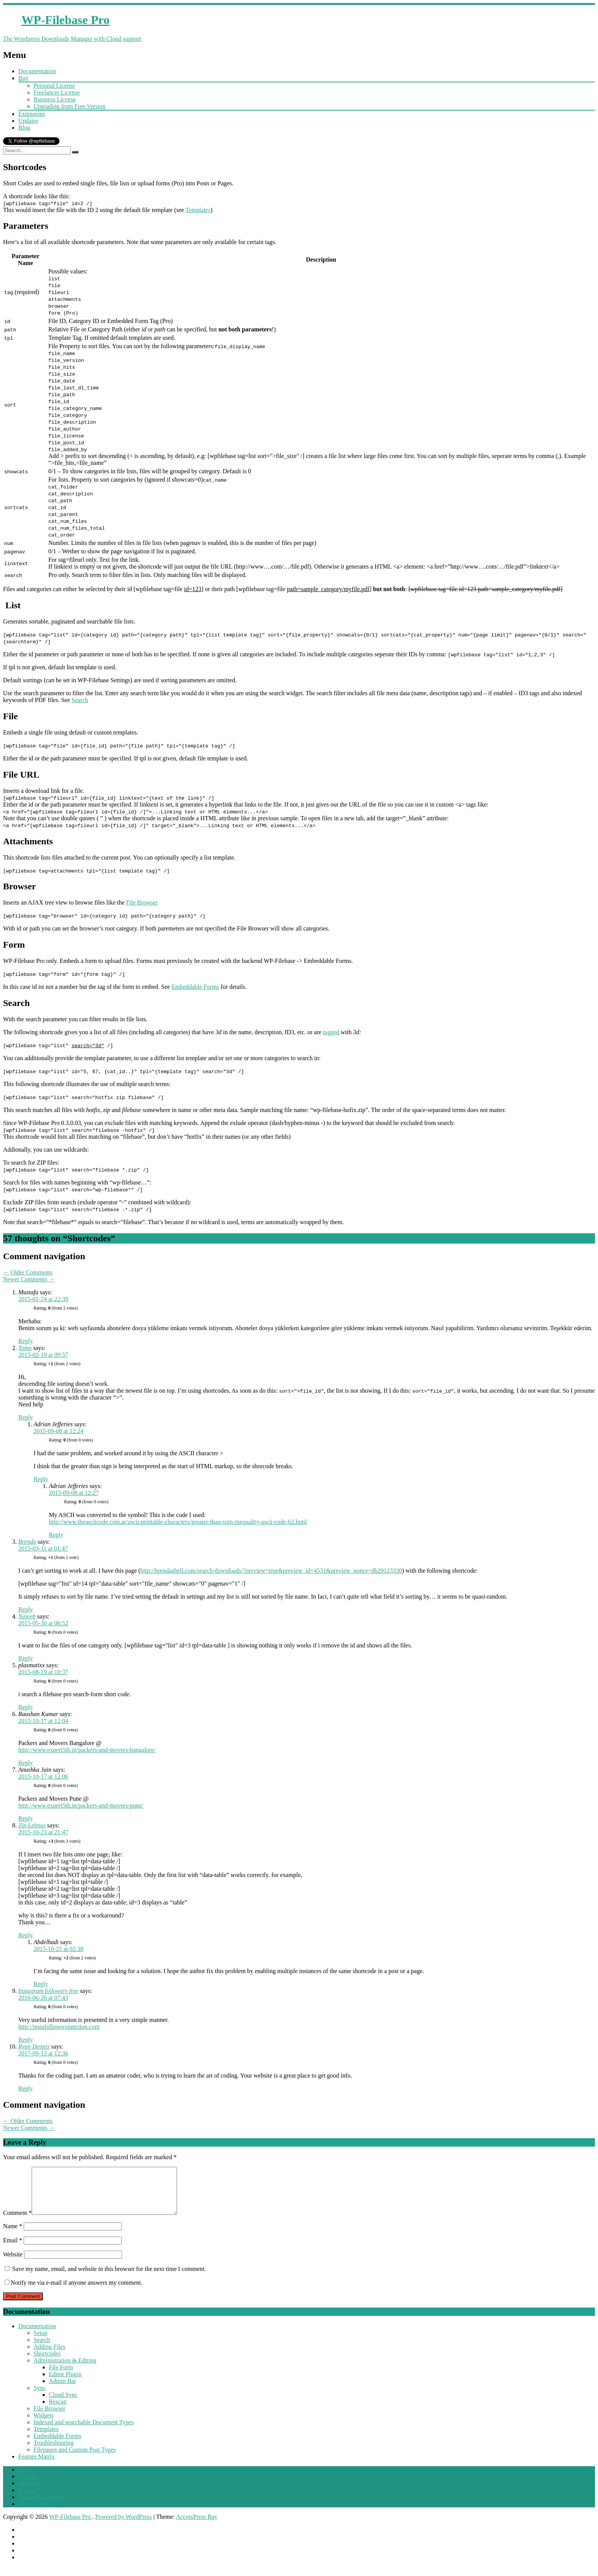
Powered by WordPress (123, 2526)
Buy (23, 78)
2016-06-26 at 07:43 (43, 1997)
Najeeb (26, 1616)
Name (12, 2235)
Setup (40, 2342)
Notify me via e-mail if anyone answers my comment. (73, 2291)
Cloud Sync (63, 2404)
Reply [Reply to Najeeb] (25, 1658)
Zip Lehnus (32, 1825)
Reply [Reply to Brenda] (25, 1609)
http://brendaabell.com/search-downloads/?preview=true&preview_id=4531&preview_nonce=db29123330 (271, 1570)
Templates (198, 210)
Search (80, 700)
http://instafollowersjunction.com (59, 2026)
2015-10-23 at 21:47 (43, 1832)
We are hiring (34, 2513)
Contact (27, 2485)
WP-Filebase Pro (70, 2526)
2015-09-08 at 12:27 (74, 1493)
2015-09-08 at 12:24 (59, 1431)
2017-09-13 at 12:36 (43, 2053)
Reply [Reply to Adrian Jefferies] (41, 1479)
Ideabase (29, 2492)
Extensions (31, 114)
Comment (17, 2222)
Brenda (27, 1541)
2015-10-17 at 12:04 (43, 1721)
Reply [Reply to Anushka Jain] (25, 1818)
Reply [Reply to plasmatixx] (25, 1707)
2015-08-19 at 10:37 (43, 1672)
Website (13, 2263)
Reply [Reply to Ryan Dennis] (25, 2088)
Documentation (37, 71)
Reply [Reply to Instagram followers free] (25, 2039)
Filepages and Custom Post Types (75, 2458)
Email (12, 2249)
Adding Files (49, 2356)
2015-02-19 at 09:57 (43, 1354)
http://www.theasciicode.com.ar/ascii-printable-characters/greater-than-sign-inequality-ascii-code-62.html (178, 1522)
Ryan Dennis (34, 2046)
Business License (55, 99)
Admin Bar (62, 2390)
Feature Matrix (36, 2465)
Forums (27, 2499)
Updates (28, 120)
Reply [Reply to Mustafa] (25, 1341)
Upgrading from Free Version (70, 106)
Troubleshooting (54, 2452)
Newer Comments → (29, 1279)
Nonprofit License (40, 2506)
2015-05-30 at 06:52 (43, 1623)
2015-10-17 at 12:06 (43, 1776)
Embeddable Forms (195, 986)
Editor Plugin (65, 2383)
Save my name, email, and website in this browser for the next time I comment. (109, 2278)
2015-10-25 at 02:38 (59, 1949)
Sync (40, 2397)
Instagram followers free (48, 1991)
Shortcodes (47, 2362)
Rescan (57, 2410)
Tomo (25, 1348)
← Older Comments (28, 1272)
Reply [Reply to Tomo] (25, 1417)
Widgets (44, 2424)
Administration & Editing (65, 2369)
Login (25, 2478)
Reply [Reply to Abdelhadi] (41, 1984)
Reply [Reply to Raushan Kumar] (25, 1763)
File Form (61, 2376)
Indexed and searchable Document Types (83, 2431)
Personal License (54, 85)
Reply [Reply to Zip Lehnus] (25, 1935)
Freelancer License (57, 92)
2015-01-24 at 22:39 (43, 1299)
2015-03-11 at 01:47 (43, 1548)
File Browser (142, 902)
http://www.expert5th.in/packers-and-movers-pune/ (80, 1805)
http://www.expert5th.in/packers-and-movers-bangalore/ (87, 1750)
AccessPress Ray (196, 2526)
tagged (331, 1032)
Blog (24, 127)
